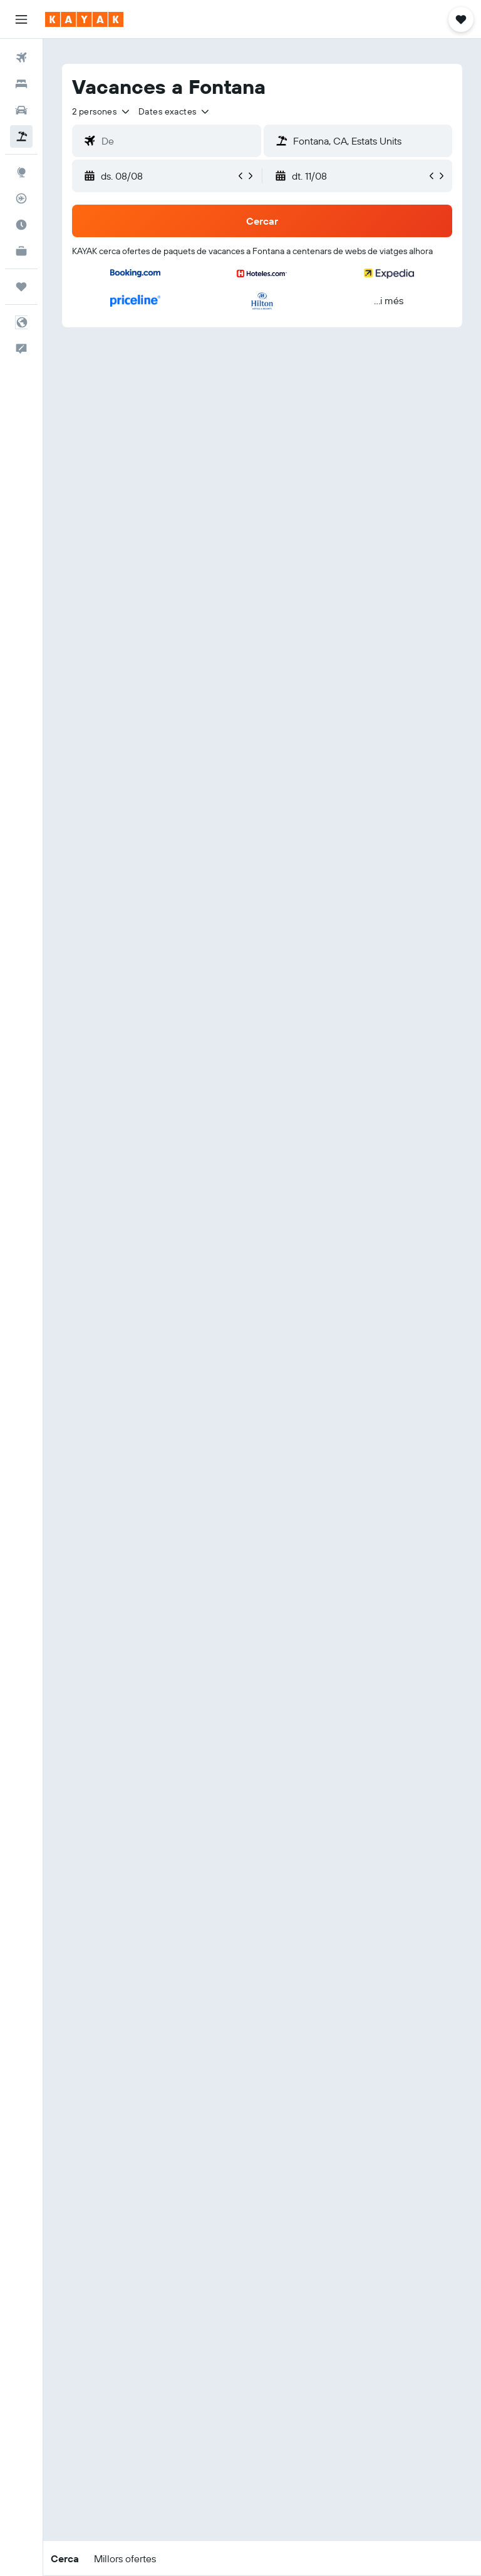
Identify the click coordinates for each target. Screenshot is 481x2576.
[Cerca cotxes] (21, 110)
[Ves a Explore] (21, 172)
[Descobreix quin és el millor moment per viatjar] (21, 224)
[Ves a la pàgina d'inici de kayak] (84, 19)
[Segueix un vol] (21, 198)
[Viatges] (21, 286)
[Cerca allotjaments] (21, 83)
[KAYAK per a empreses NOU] (21, 250)
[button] (21, 19)
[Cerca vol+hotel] (21, 136)
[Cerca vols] (21, 57)
